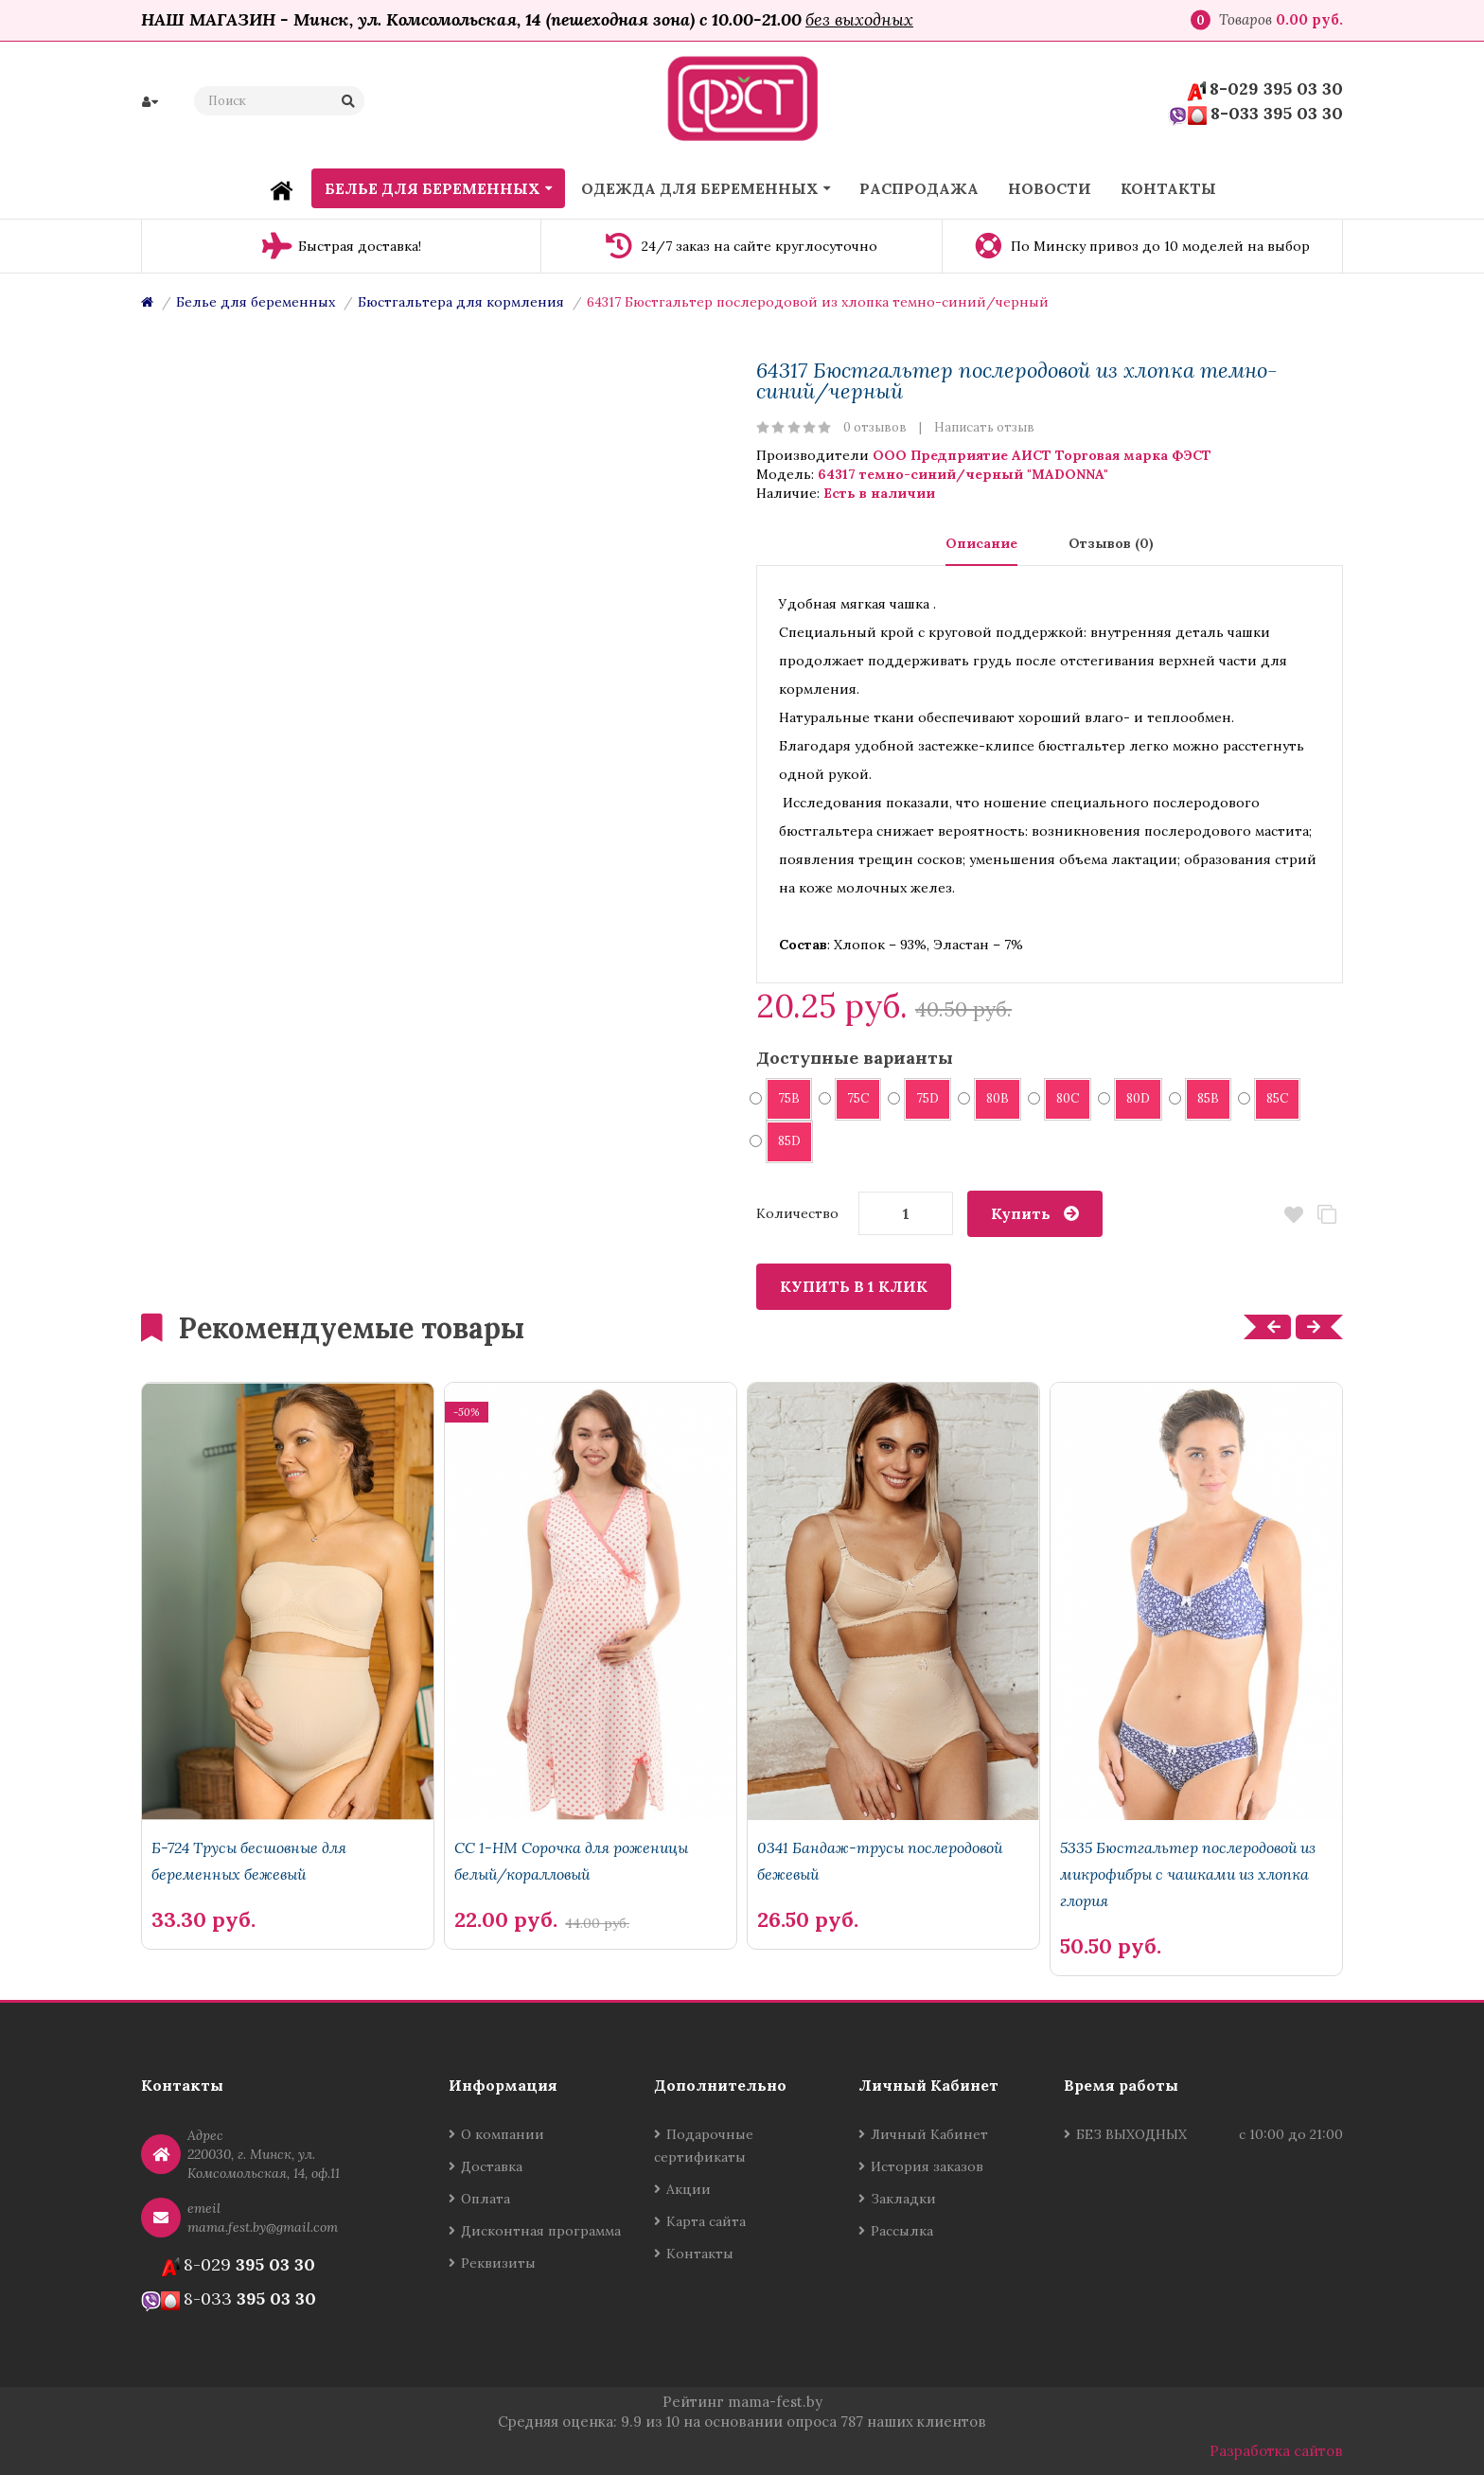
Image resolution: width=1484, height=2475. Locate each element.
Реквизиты (498, 2263)
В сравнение (1326, 1215)
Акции (688, 2189)
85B (1202, 1098)
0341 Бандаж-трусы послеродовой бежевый (879, 1860)
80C (1061, 1098)
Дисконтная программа (541, 2230)
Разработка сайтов (1276, 2451)
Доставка (491, 2166)
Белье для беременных (255, 301)
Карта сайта (706, 2221)
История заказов (927, 2166)
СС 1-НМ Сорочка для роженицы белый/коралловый (571, 1860)
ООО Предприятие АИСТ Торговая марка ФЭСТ (1042, 455)
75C (852, 1098)
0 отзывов (875, 427)
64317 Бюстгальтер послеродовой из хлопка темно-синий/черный (818, 301)
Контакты (699, 2253)
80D (1132, 1098)
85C (1271, 1098)
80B (991, 1098)
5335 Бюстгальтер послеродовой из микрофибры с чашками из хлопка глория (1188, 1874)
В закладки (1293, 1215)
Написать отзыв (984, 427)
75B (783, 1098)
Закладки (903, 2198)
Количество (797, 1213)
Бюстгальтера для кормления (461, 301)
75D (921, 1098)
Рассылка (902, 2230)
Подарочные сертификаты (703, 2146)
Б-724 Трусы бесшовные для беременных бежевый (248, 1860)
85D (783, 1141)
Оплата (485, 2198)
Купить (1021, 1213)
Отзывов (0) (1111, 543)
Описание (981, 543)
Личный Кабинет (929, 2134)
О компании (502, 2134)
